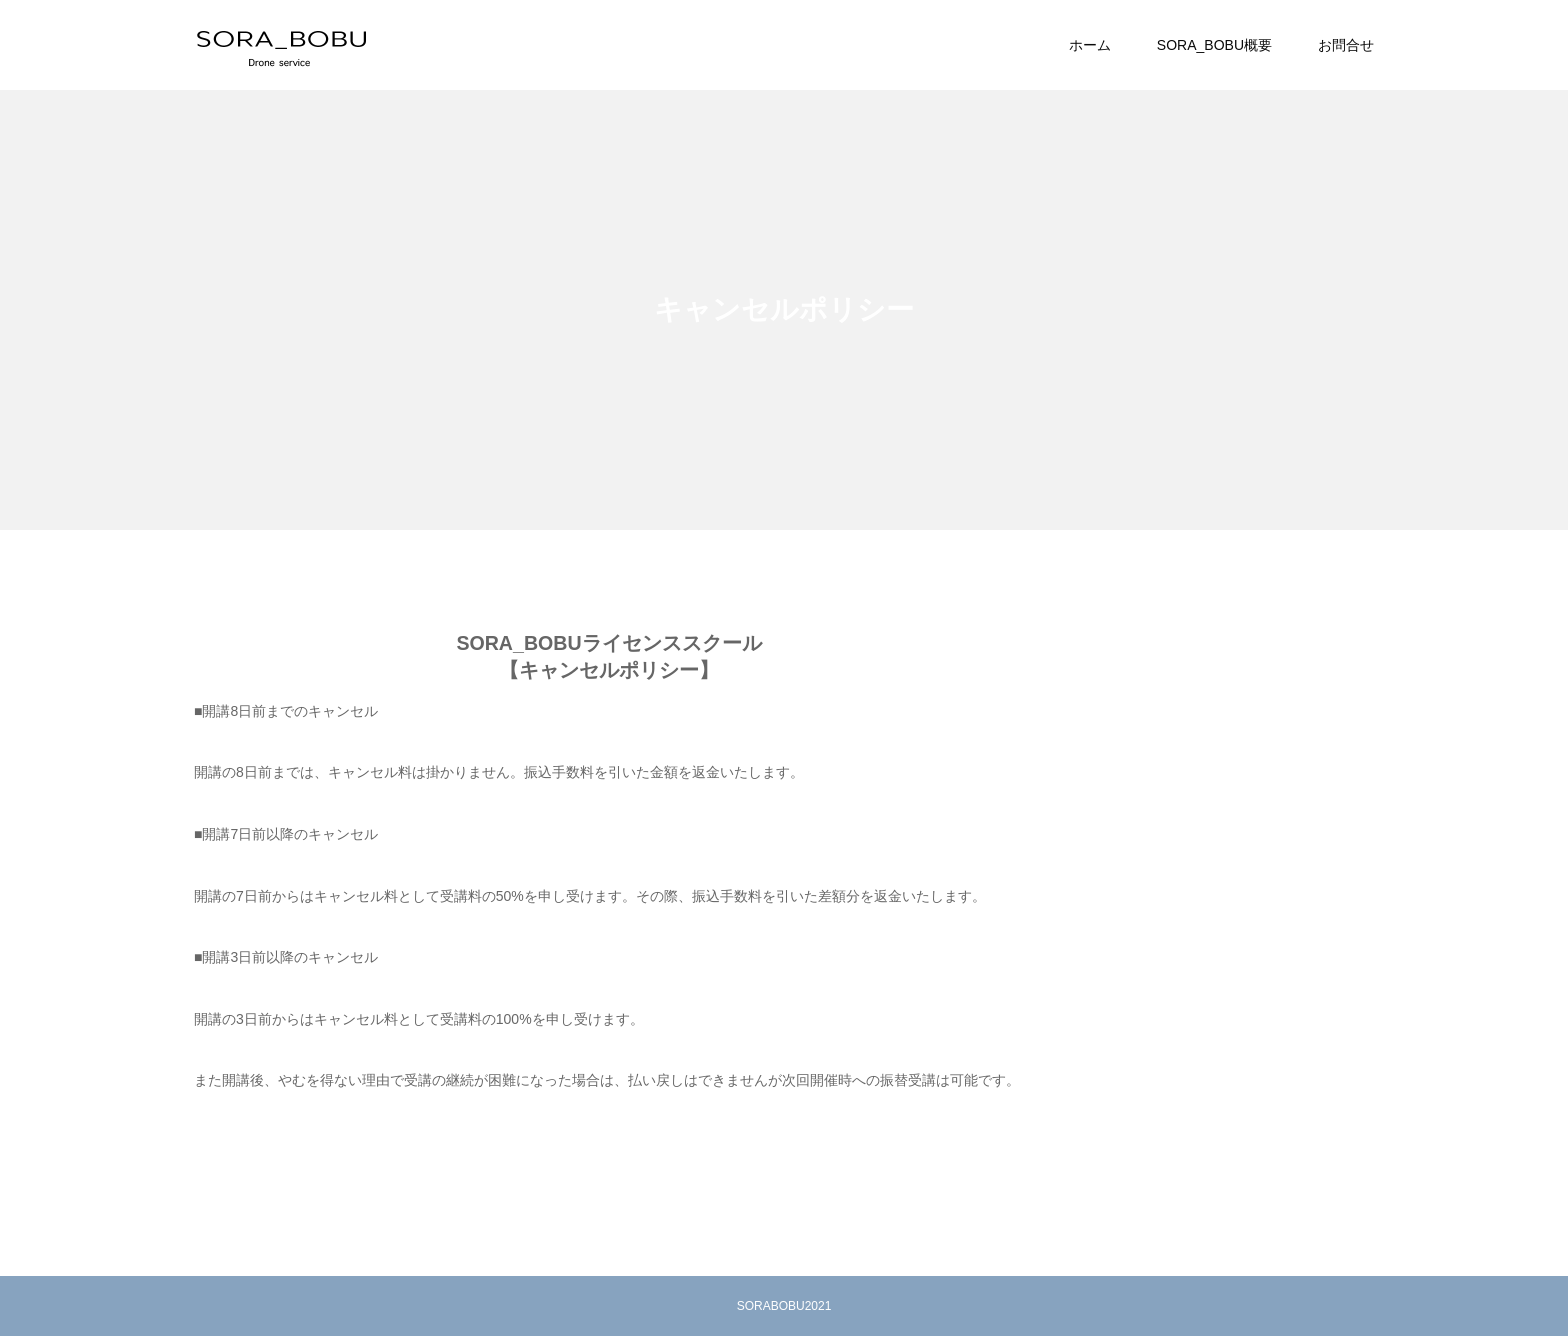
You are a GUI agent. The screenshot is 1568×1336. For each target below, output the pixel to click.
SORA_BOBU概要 (1214, 45)
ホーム (1090, 45)
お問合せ (1346, 45)
